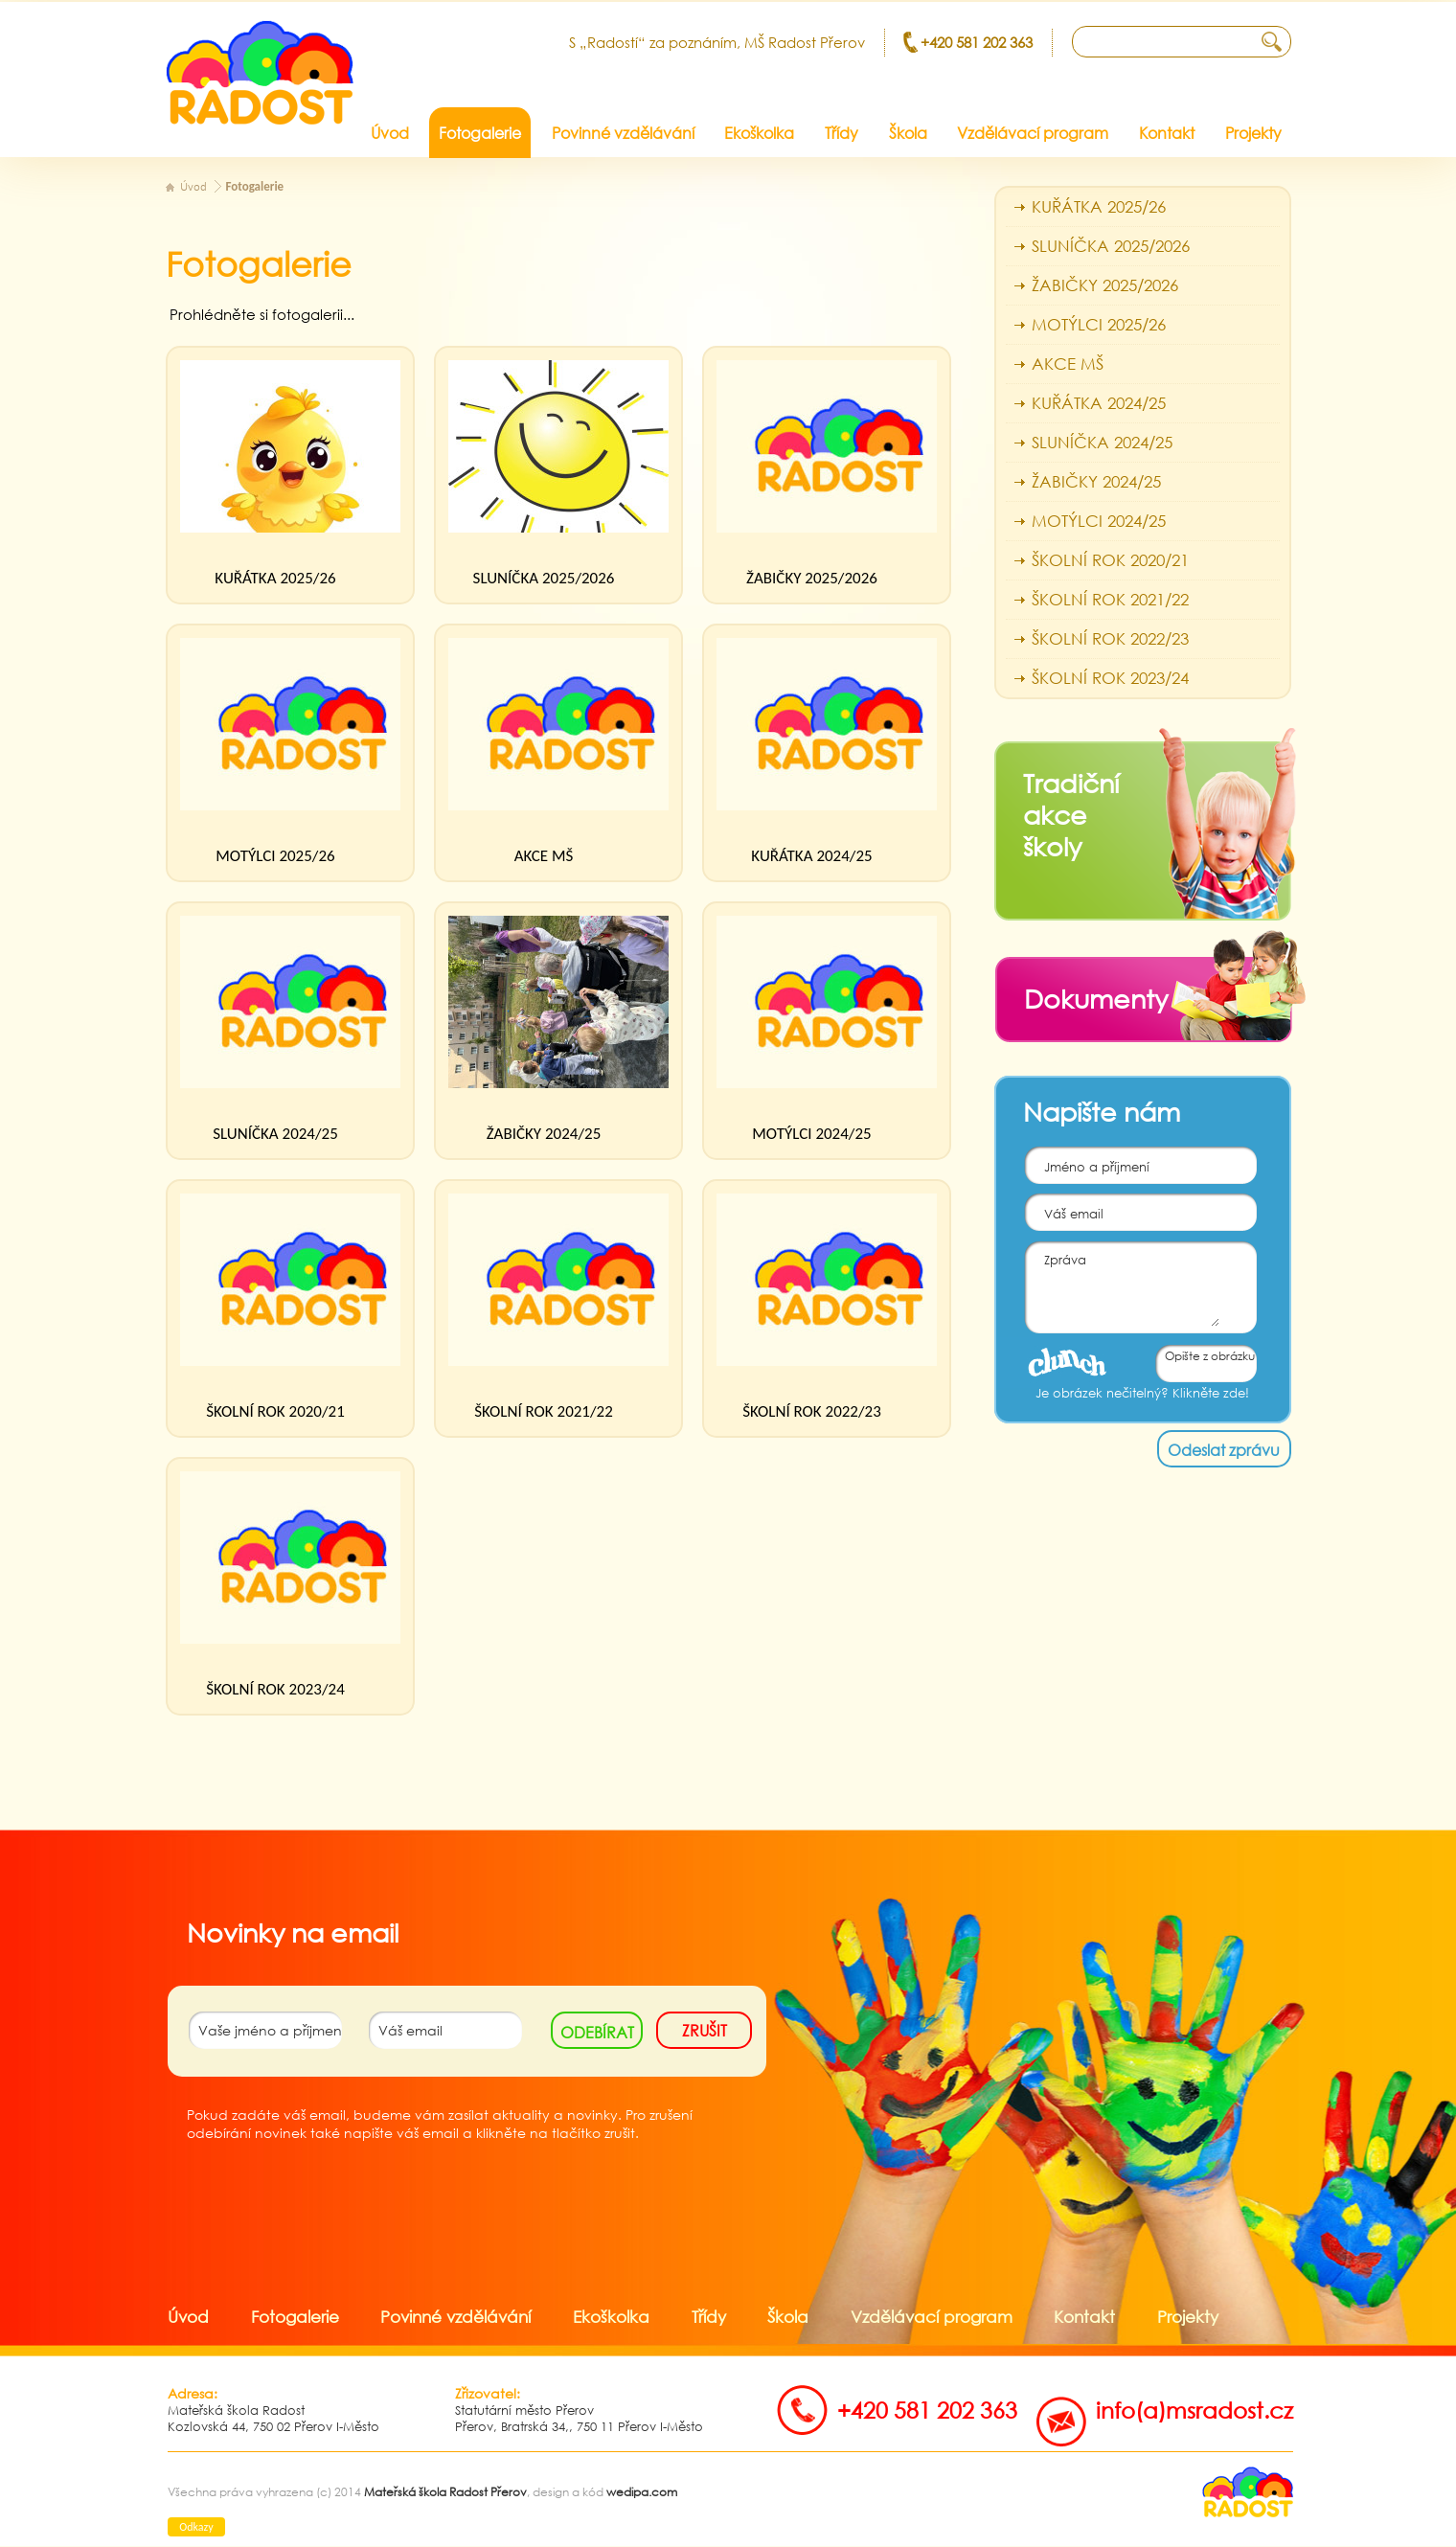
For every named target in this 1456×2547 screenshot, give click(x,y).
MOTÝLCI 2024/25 (811, 1134)
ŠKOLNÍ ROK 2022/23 (811, 1411)
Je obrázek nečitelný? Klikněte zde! (1142, 1393)
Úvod (193, 187)
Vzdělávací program (931, 2317)
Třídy (709, 2317)
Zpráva (1122, 1284)
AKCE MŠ (544, 856)
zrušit (704, 2030)
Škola (787, 2317)
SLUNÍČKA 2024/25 (275, 1134)
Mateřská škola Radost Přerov (445, 2492)
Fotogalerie (255, 186)
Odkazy (196, 2527)
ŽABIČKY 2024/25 (544, 1134)
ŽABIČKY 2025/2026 (811, 578)
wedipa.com (641, 2492)
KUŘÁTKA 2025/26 (275, 578)
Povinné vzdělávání (455, 2317)
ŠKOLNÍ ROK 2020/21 (275, 1411)
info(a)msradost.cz (1194, 2409)
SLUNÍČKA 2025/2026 (544, 578)
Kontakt (1084, 2317)
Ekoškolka (611, 2317)
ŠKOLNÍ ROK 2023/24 (275, 1689)
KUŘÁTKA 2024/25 (811, 856)
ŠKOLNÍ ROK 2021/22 (543, 1411)
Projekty (1187, 2317)
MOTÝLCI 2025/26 (275, 856)
